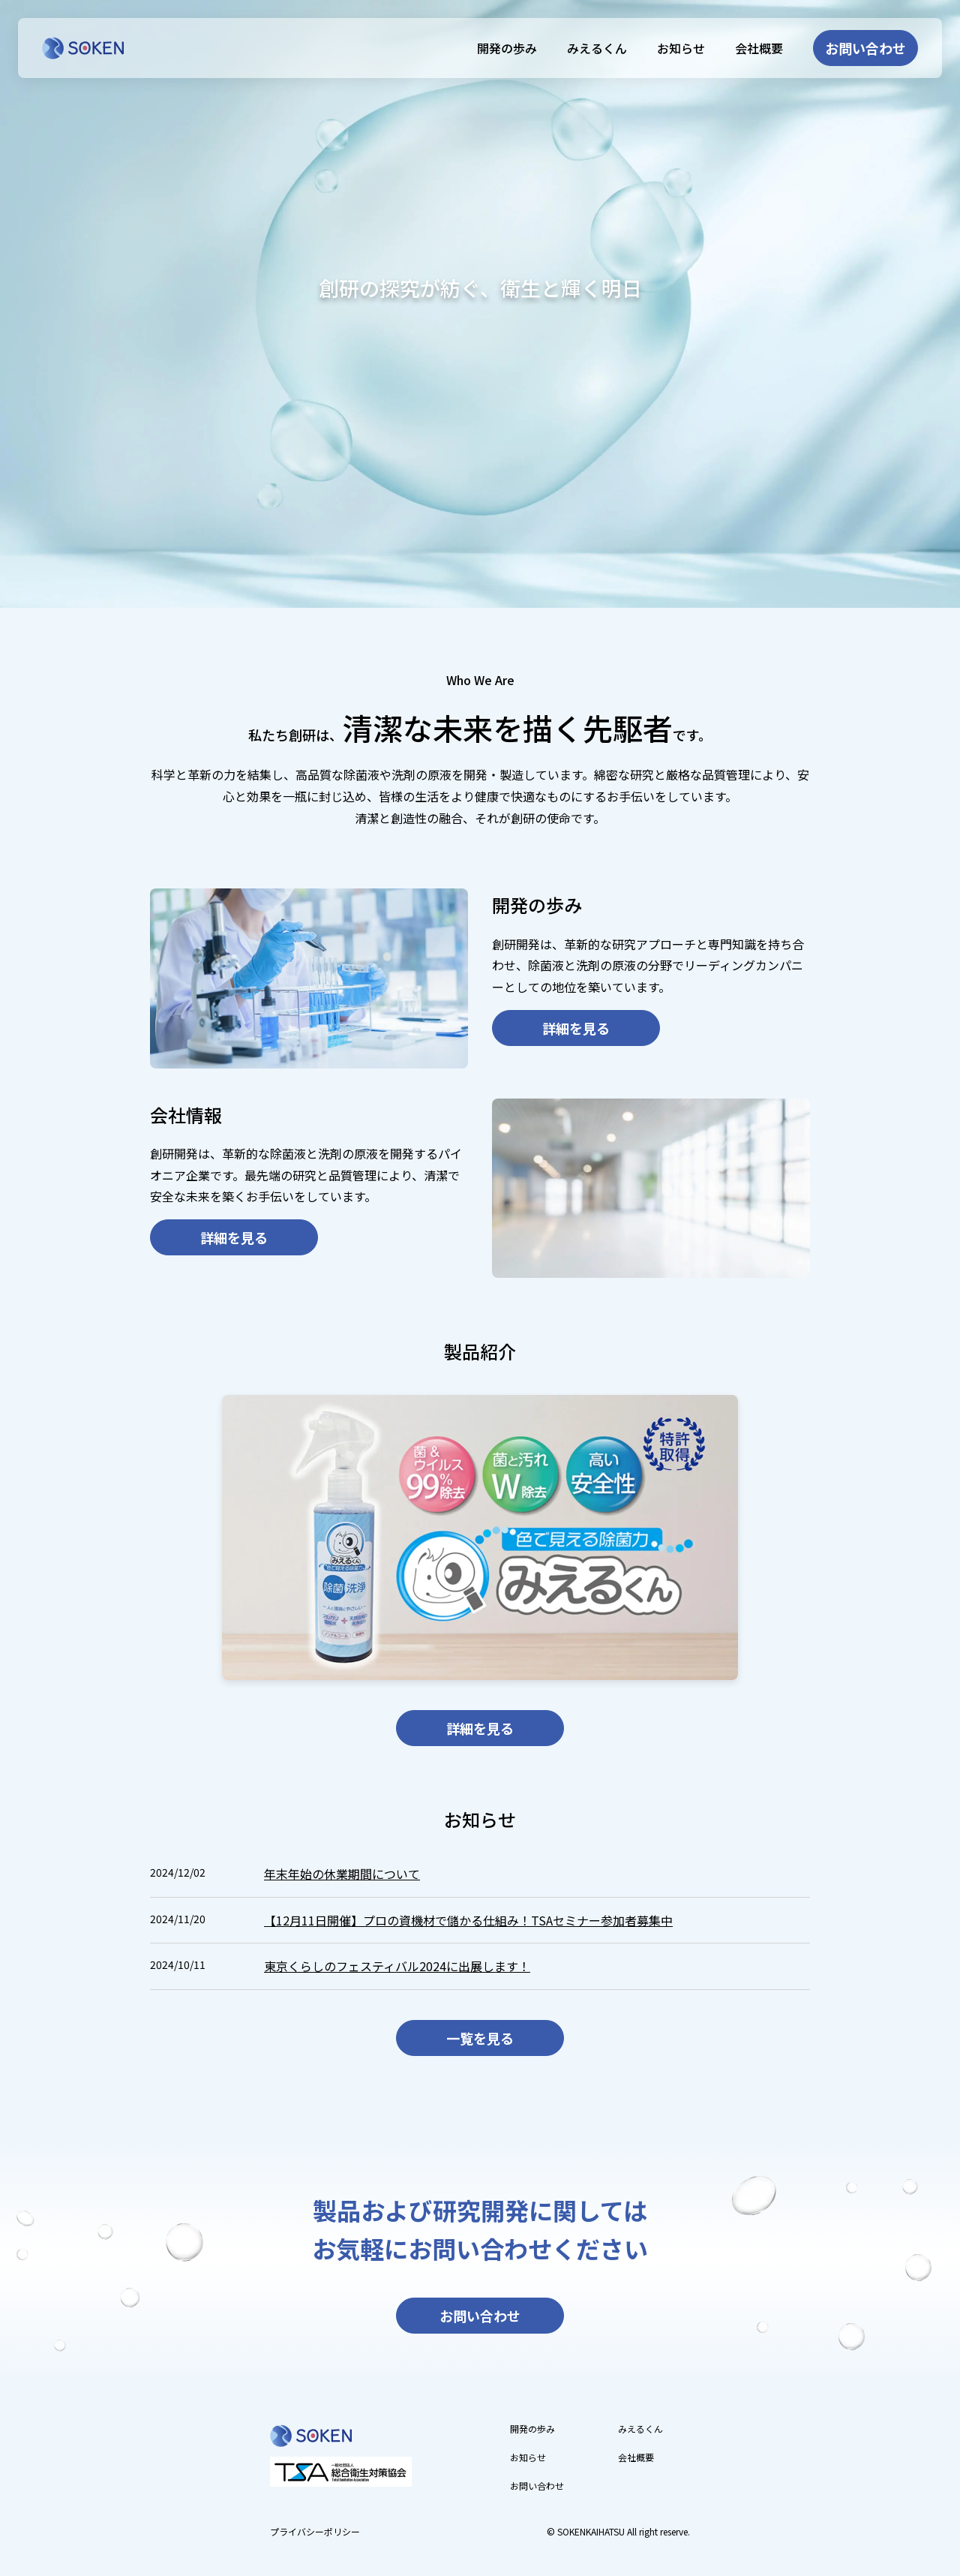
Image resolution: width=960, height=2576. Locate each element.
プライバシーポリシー (315, 2531)
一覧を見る (480, 2038)
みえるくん (594, 48)
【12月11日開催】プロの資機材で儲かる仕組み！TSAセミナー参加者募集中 (468, 1920)
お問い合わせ (864, 48)
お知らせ (678, 48)
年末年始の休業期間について (342, 1874)
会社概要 (756, 48)
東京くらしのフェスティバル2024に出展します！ (397, 1966)
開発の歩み (504, 48)
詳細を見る (576, 1028)
